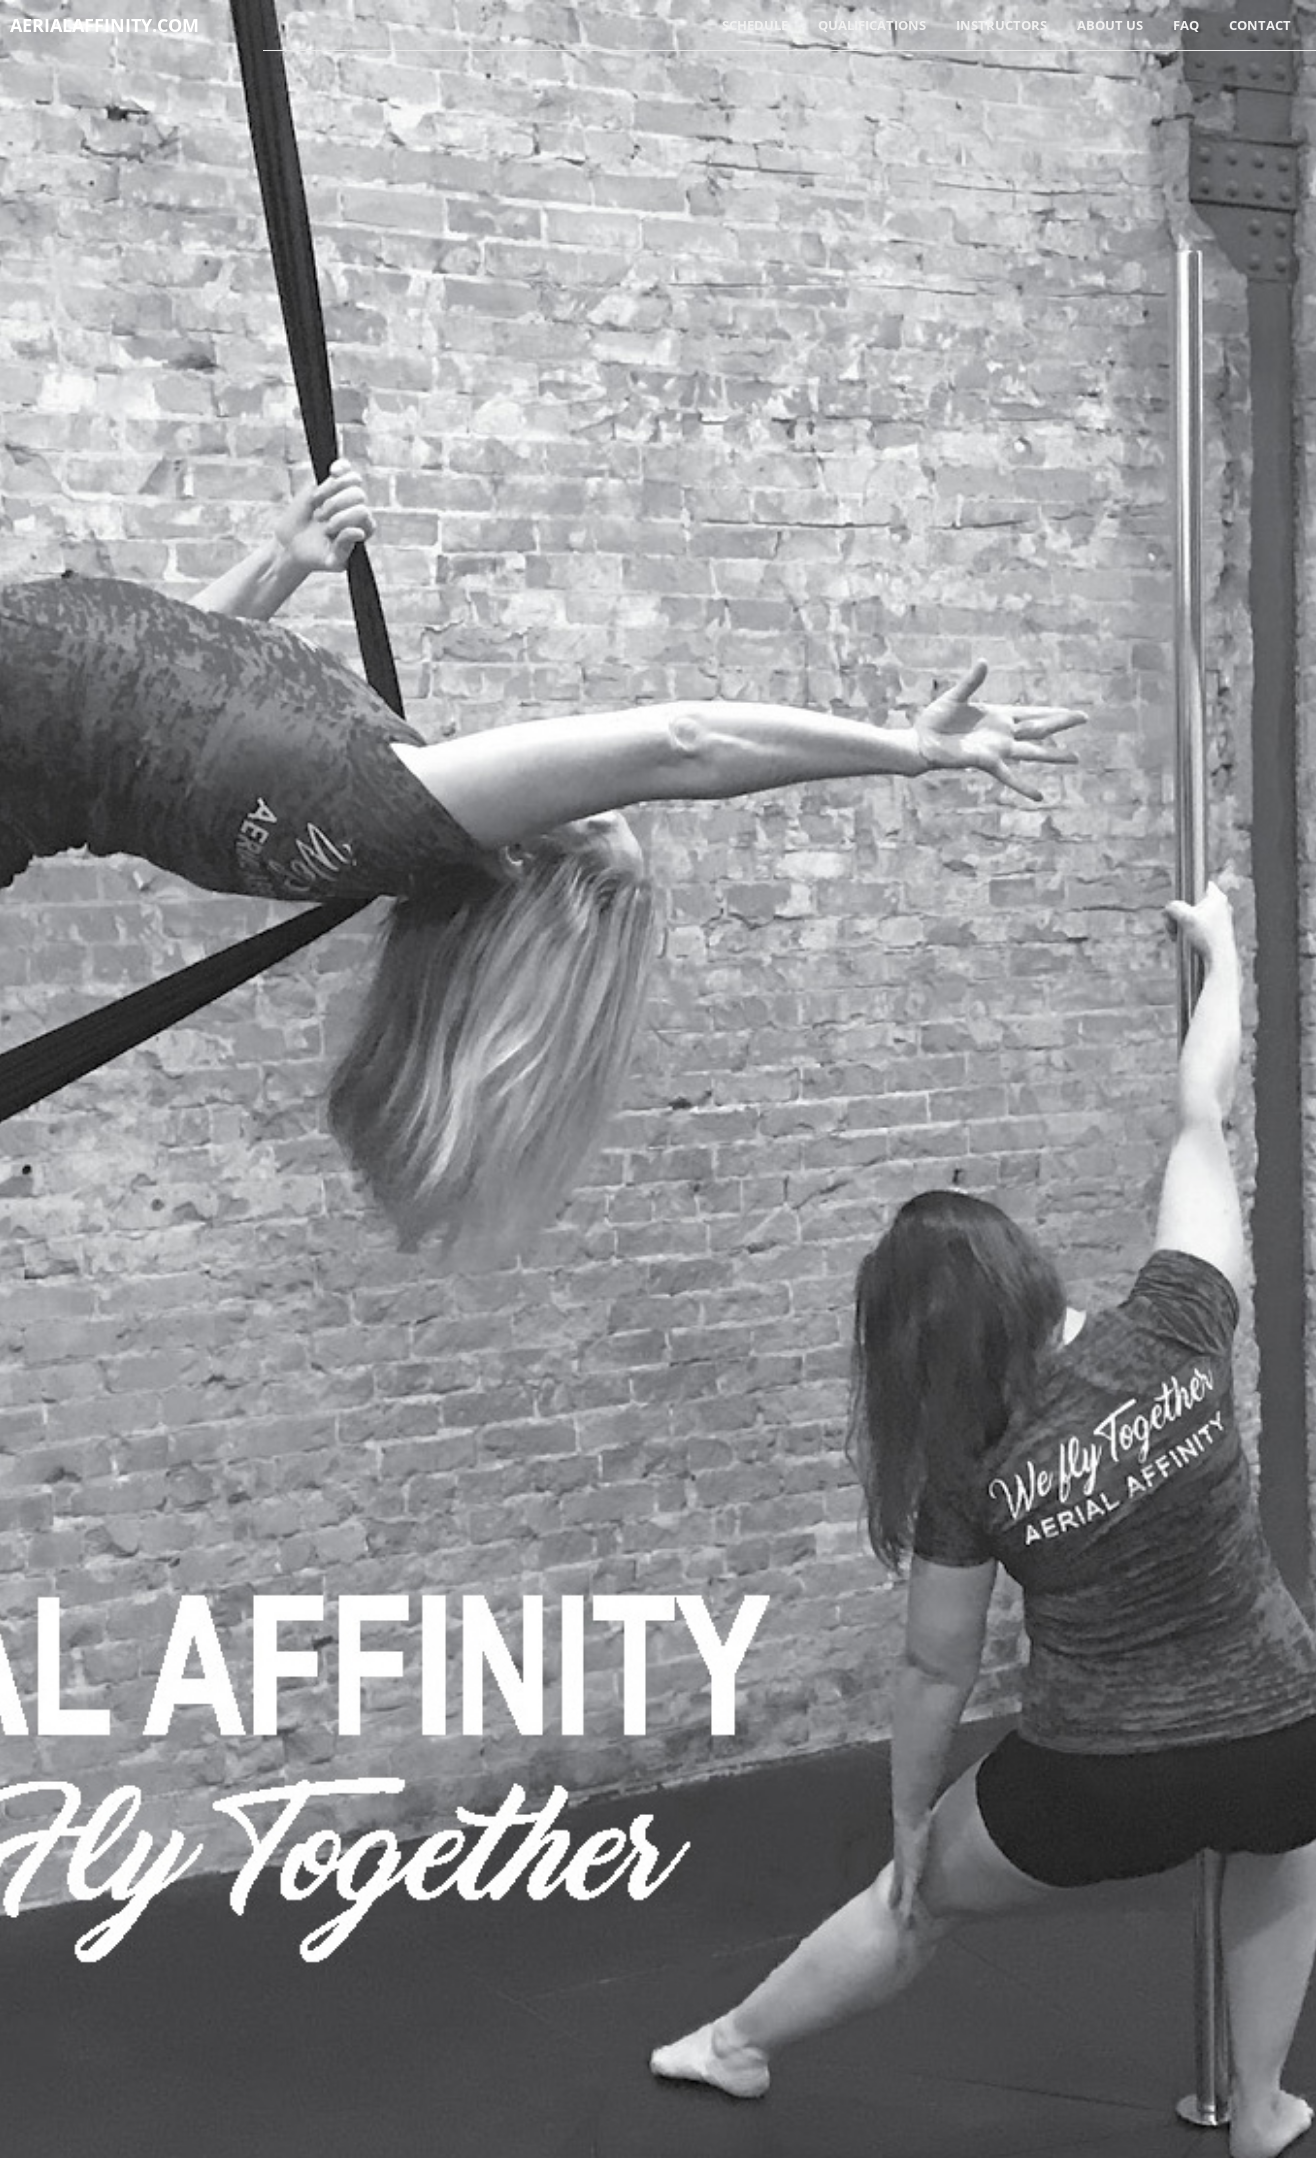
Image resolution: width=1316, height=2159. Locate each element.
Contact (1260, 25)
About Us (1110, 25)
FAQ (1186, 25)
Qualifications (872, 25)
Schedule (755, 25)
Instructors (1001, 25)
